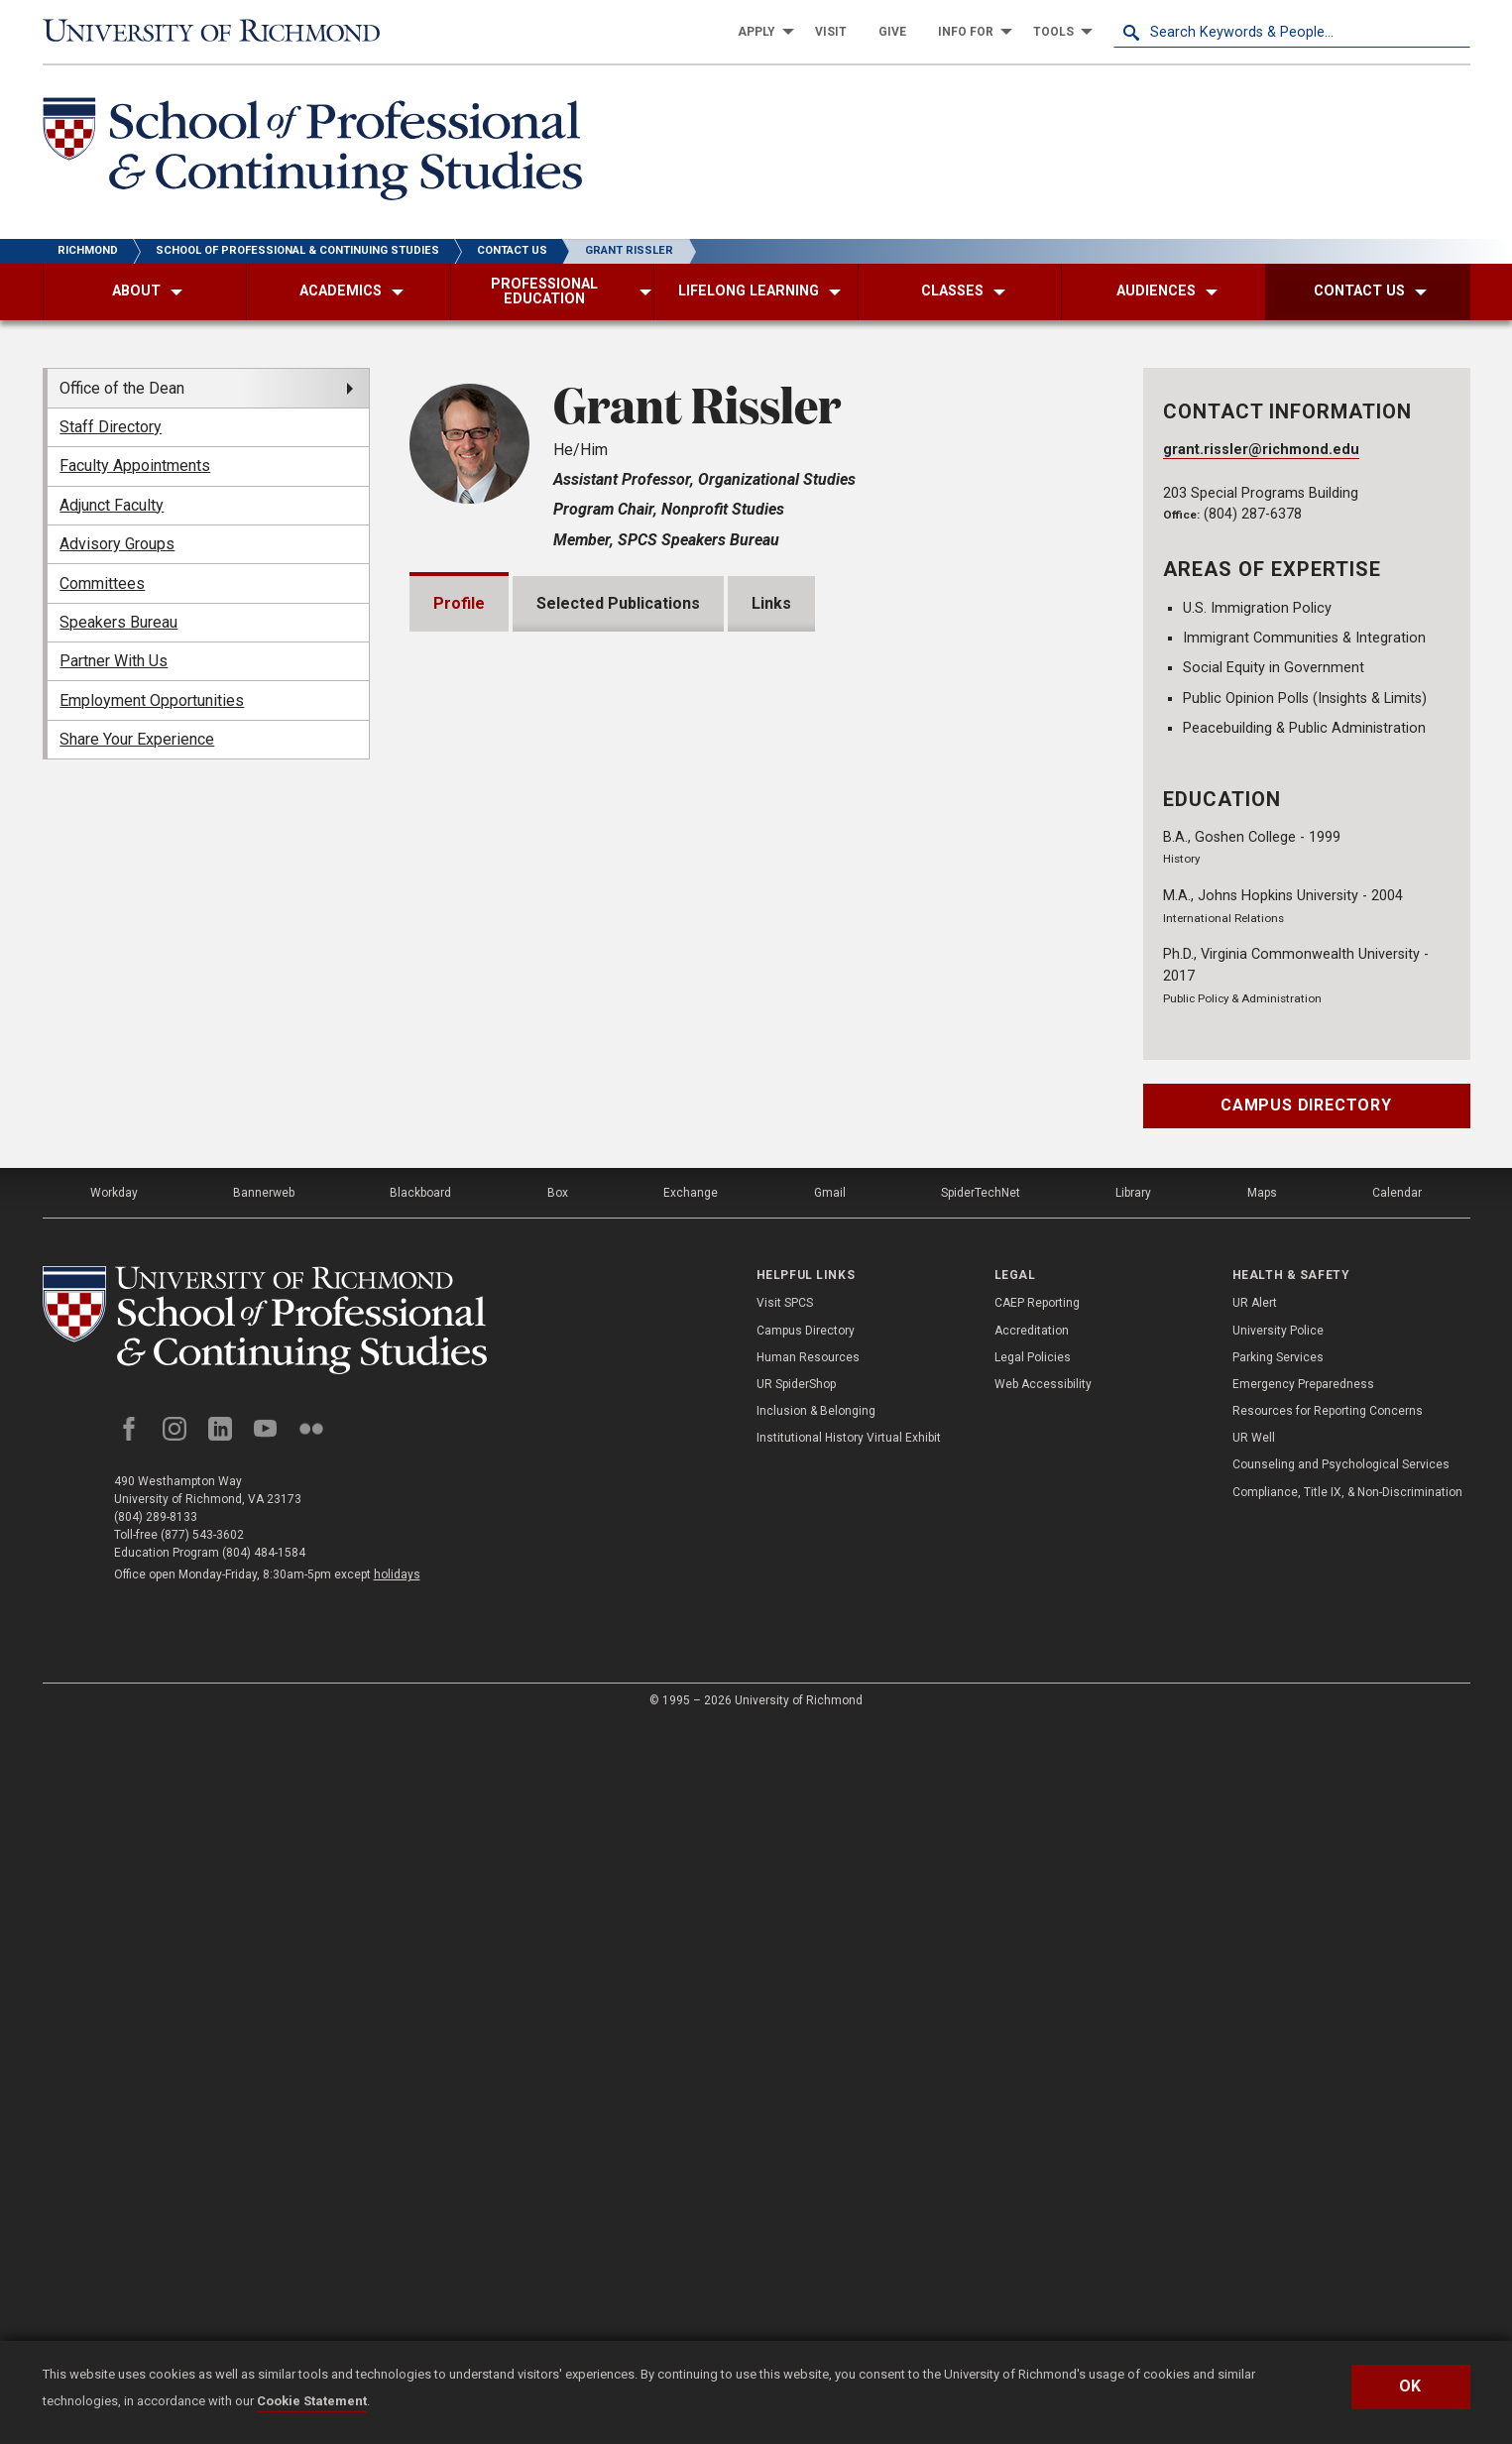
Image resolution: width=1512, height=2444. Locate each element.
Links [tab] (771, 603)
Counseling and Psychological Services (1341, 2184)
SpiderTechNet (980, 1912)
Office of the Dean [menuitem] (121, 388)
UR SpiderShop (796, 2103)
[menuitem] (760, 32)
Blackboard (420, 1912)
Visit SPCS (784, 2023)
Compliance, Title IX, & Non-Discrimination (1347, 2211)
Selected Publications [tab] (618, 603)
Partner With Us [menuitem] (113, 660)
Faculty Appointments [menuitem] (134, 465)
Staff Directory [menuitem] (110, 426)
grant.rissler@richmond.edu (1261, 449)
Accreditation (1031, 2049)
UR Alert (1254, 2023)
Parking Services (1278, 2076)
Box (557, 1912)
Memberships (508, 1541)
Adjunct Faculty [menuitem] (111, 505)
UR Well (1253, 2156)
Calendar (1397, 1912)
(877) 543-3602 (202, 2254)
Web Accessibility (1043, 2103)
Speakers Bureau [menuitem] (118, 622)
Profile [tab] (459, 603)
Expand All (1012, 1307)
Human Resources (808, 2076)
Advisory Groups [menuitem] (116, 543)
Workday (114, 1912)
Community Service (530, 1731)
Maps (1262, 1912)
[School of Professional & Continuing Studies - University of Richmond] (312, 152)
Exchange (690, 1912)
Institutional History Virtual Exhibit (848, 2156)
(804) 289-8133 (155, 2236)
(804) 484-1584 (263, 2271)
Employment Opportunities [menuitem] (151, 700)
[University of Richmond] (221, 32)
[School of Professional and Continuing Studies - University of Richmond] (265, 2039)
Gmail (830, 1912)
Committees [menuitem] (102, 583)
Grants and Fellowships (544, 1350)
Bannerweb (263, 1912)
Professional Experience (550, 1604)
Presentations (511, 1477)
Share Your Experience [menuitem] (136, 739)
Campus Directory (1306, 1105)
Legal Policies (1032, 2076)
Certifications (508, 1668)
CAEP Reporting (1037, 2023)
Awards (485, 1414)
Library (1133, 1912)
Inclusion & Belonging (815, 2130)
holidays (397, 2293)
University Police (1278, 2049)
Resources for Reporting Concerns (1327, 2130)
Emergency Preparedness (1303, 2103)
